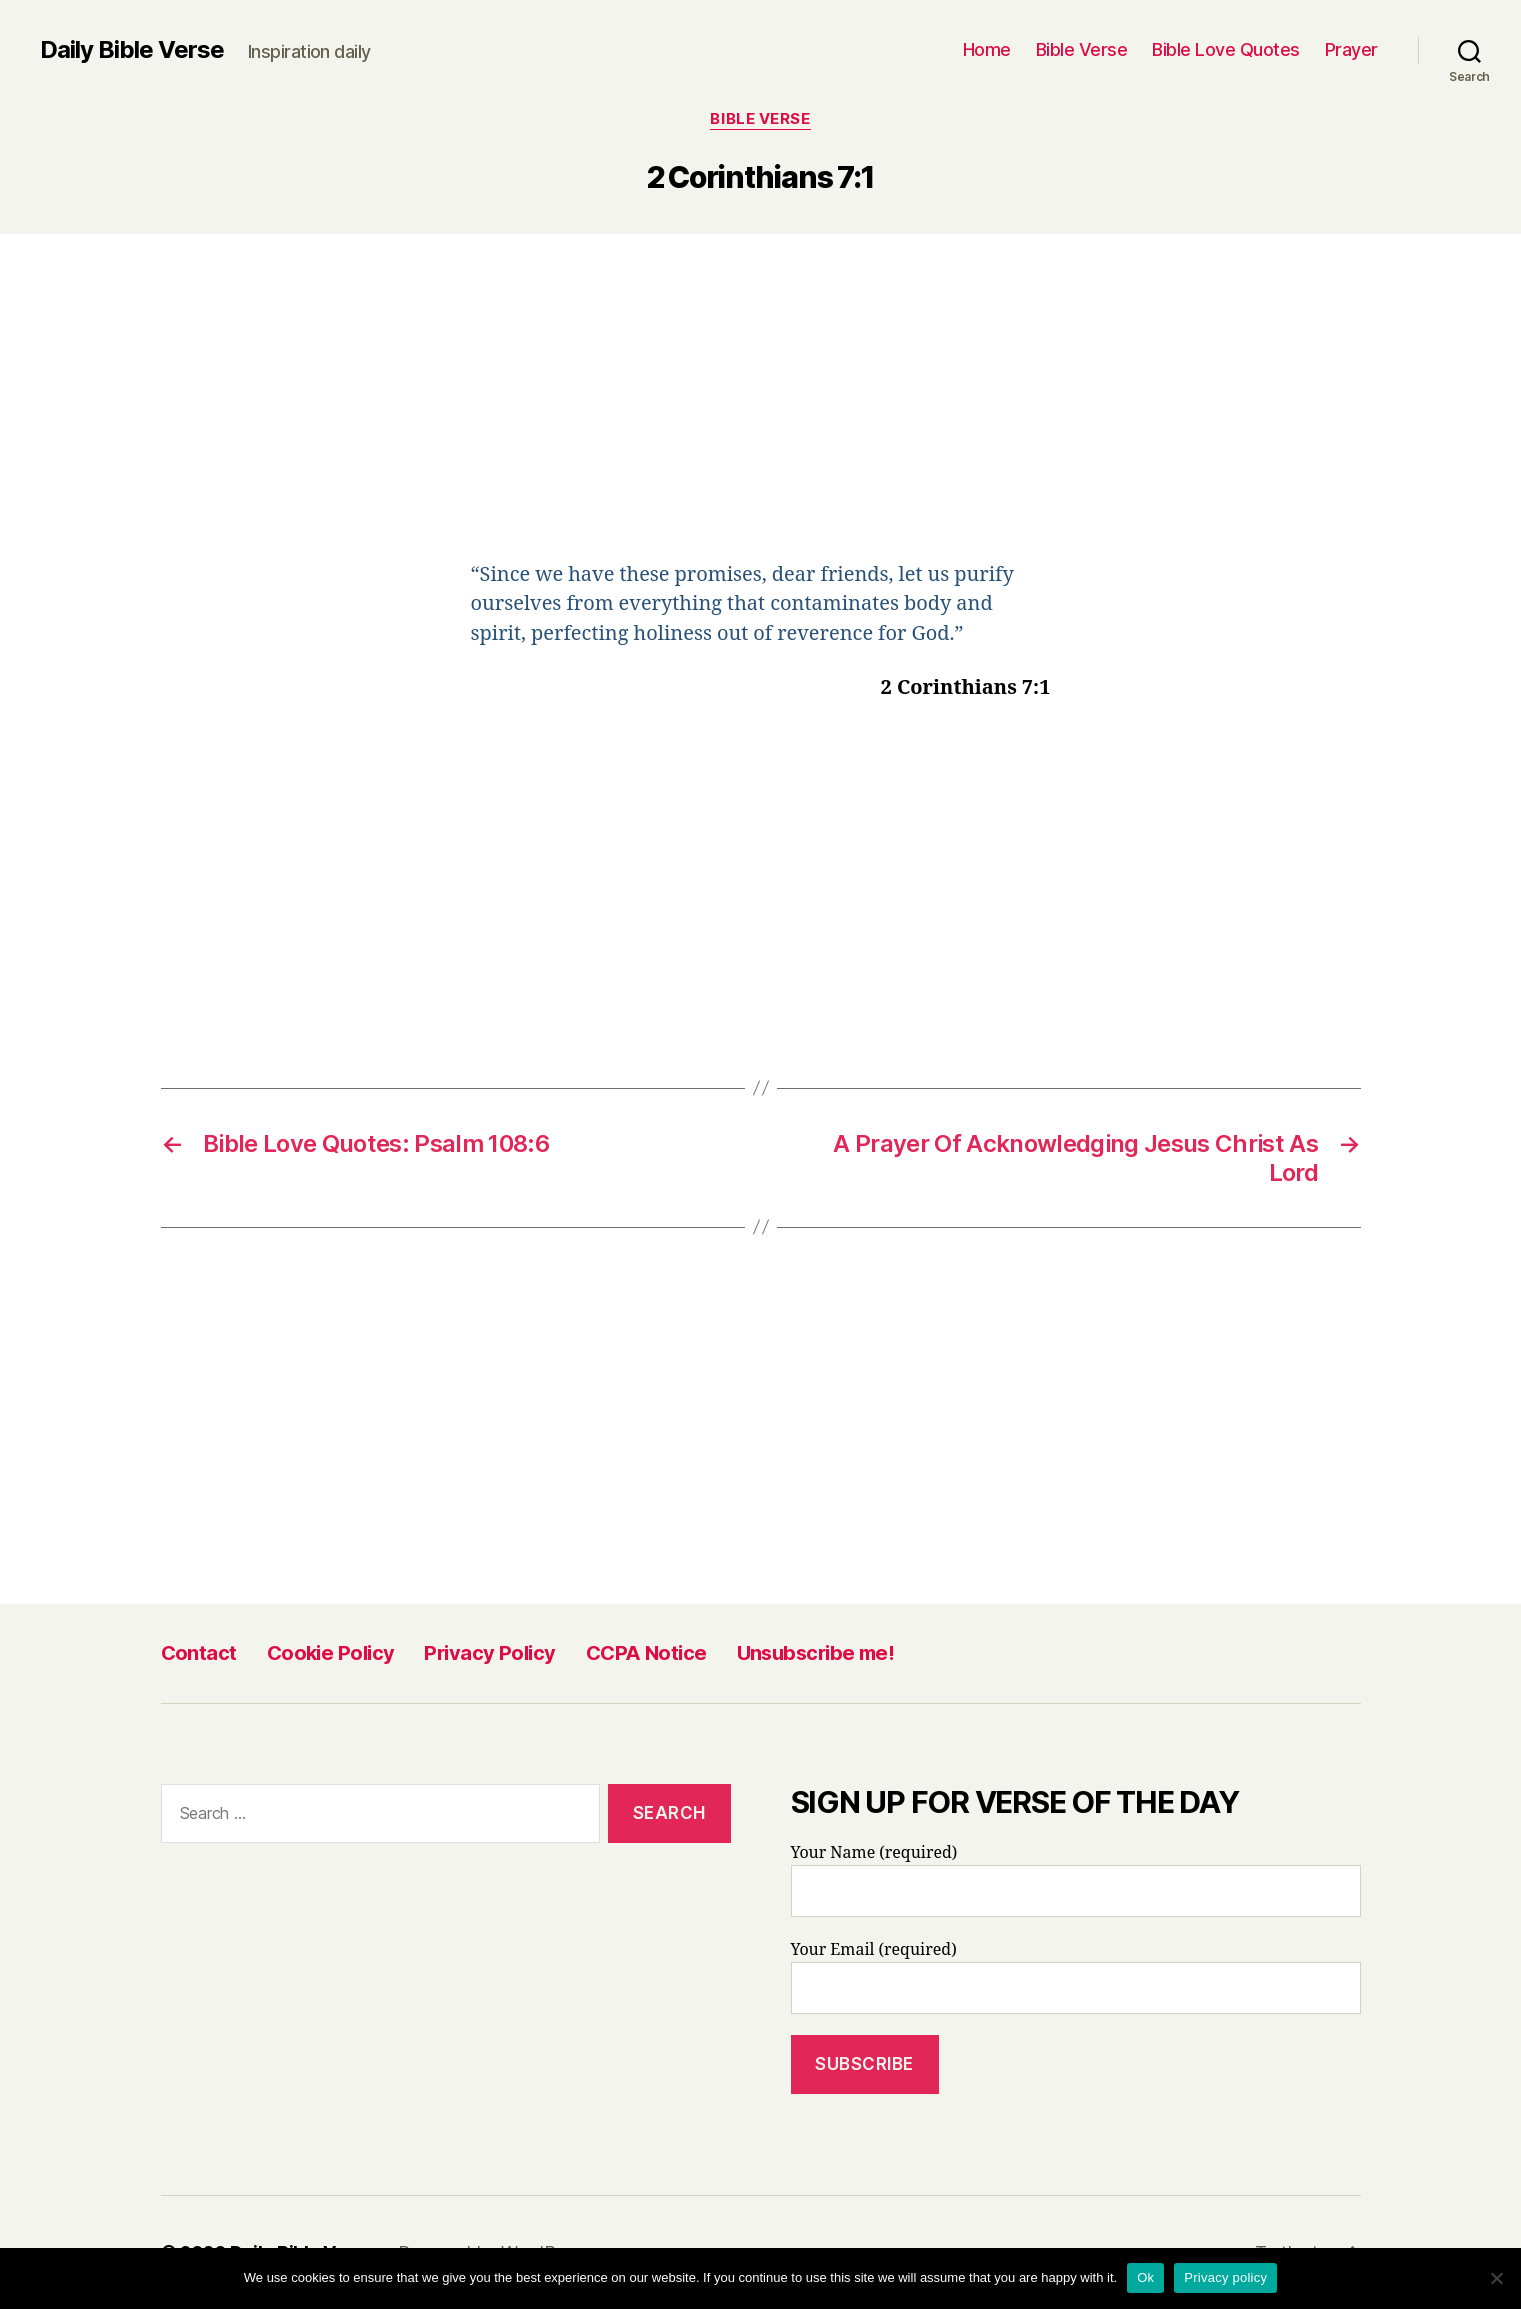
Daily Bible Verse (132, 50)
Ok (1145, 2277)
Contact (199, 1653)
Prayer (1351, 49)
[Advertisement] (761, 412)
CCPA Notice (646, 1653)
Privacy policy (1225, 2277)
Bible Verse (1082, 49)
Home (987, 49)
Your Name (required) (1076, 1880)
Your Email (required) (1076, 1977)
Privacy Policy (489, 1653)
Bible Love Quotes (1226, 49)
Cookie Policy (331, 1653)
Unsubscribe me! (816, 1653)
